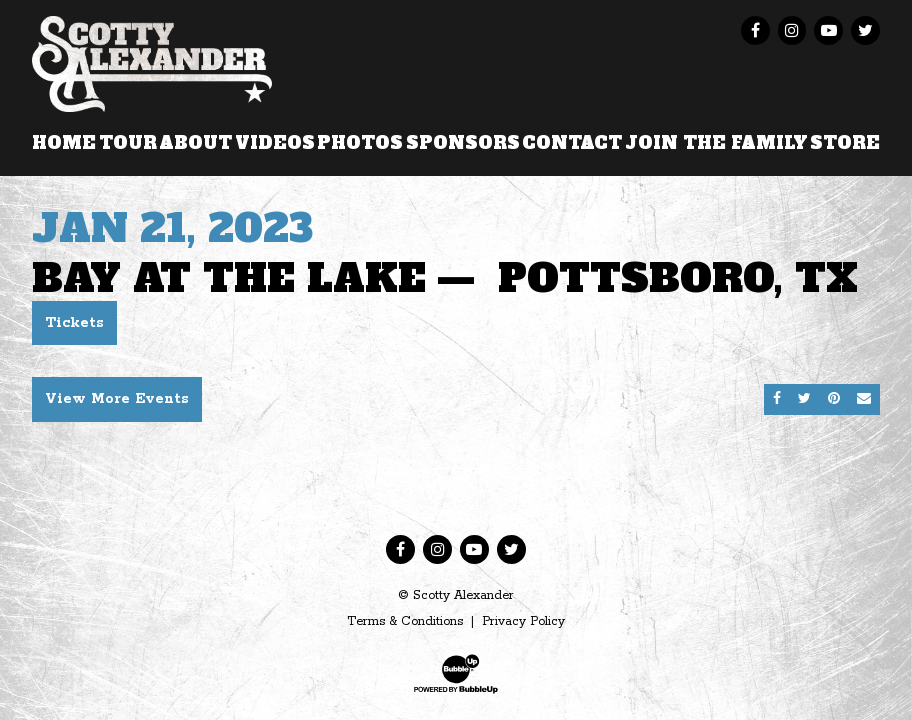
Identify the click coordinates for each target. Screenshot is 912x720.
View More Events (117, 399)
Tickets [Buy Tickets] (74, 323)
